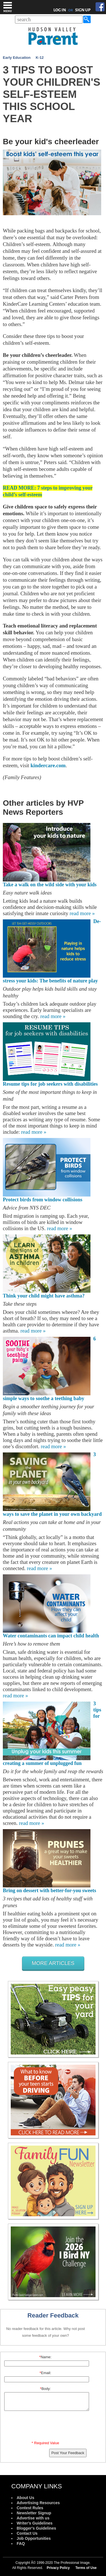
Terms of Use (86, 2568)
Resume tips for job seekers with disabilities (50, 1084)
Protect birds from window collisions (42, 1199)
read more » (82, 913)
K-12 (40, 57)
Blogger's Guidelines (36, 2528)
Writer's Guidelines (35, 2523)
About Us (25, 2497)
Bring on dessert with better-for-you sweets (49, 1890)
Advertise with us (33, 2518)
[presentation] (46, 2427)
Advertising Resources (38, 2502)
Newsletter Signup (34, 2513)
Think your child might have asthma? (44, 1296)
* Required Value (45, 2443)
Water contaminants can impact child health (51, 1636)
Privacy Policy (58, 2568)
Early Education (17, 57)
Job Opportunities (34, 2538)
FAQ (21, 2543)
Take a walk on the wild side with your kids (50, 884)
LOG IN (59, 10)
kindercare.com (48, 765)
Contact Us (27, 2533)
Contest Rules (30, 2508)
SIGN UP (83, 10)
